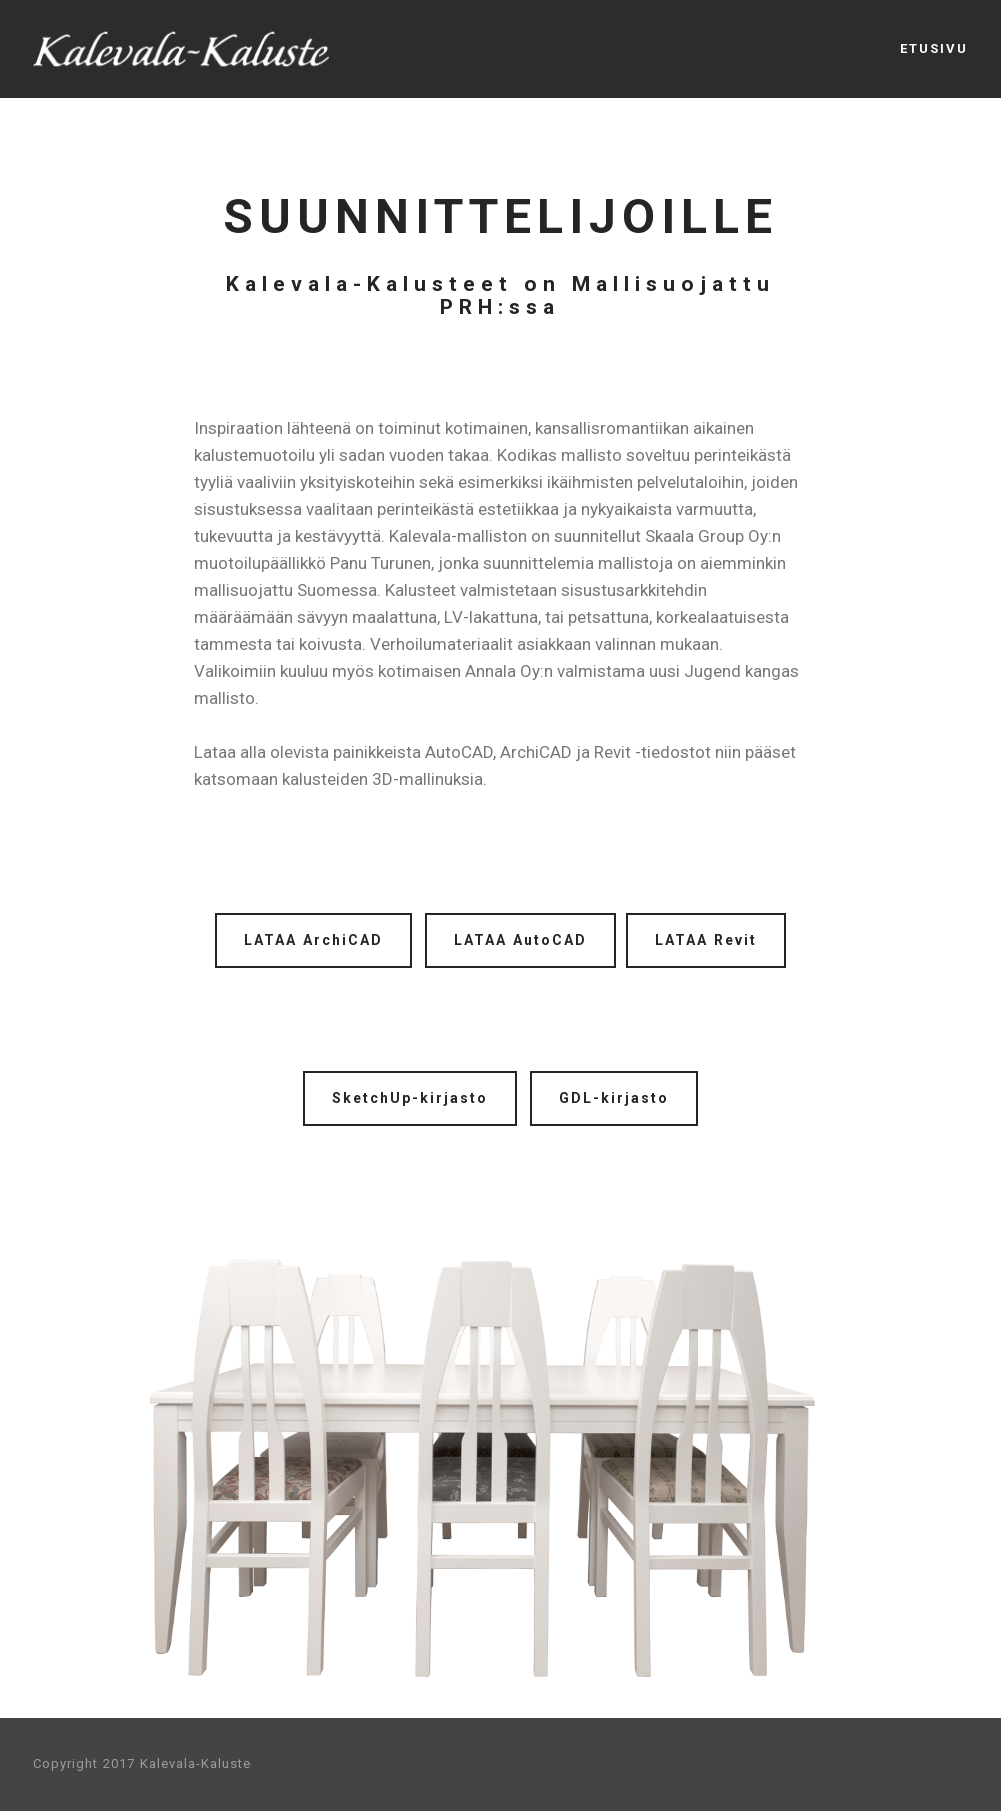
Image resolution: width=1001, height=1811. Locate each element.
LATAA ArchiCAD (313, 940)
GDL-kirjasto (614, 1098)
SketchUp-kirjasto (410, 1098)
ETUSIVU (934, 48)
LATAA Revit (706, 940)
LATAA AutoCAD (520, 940)
